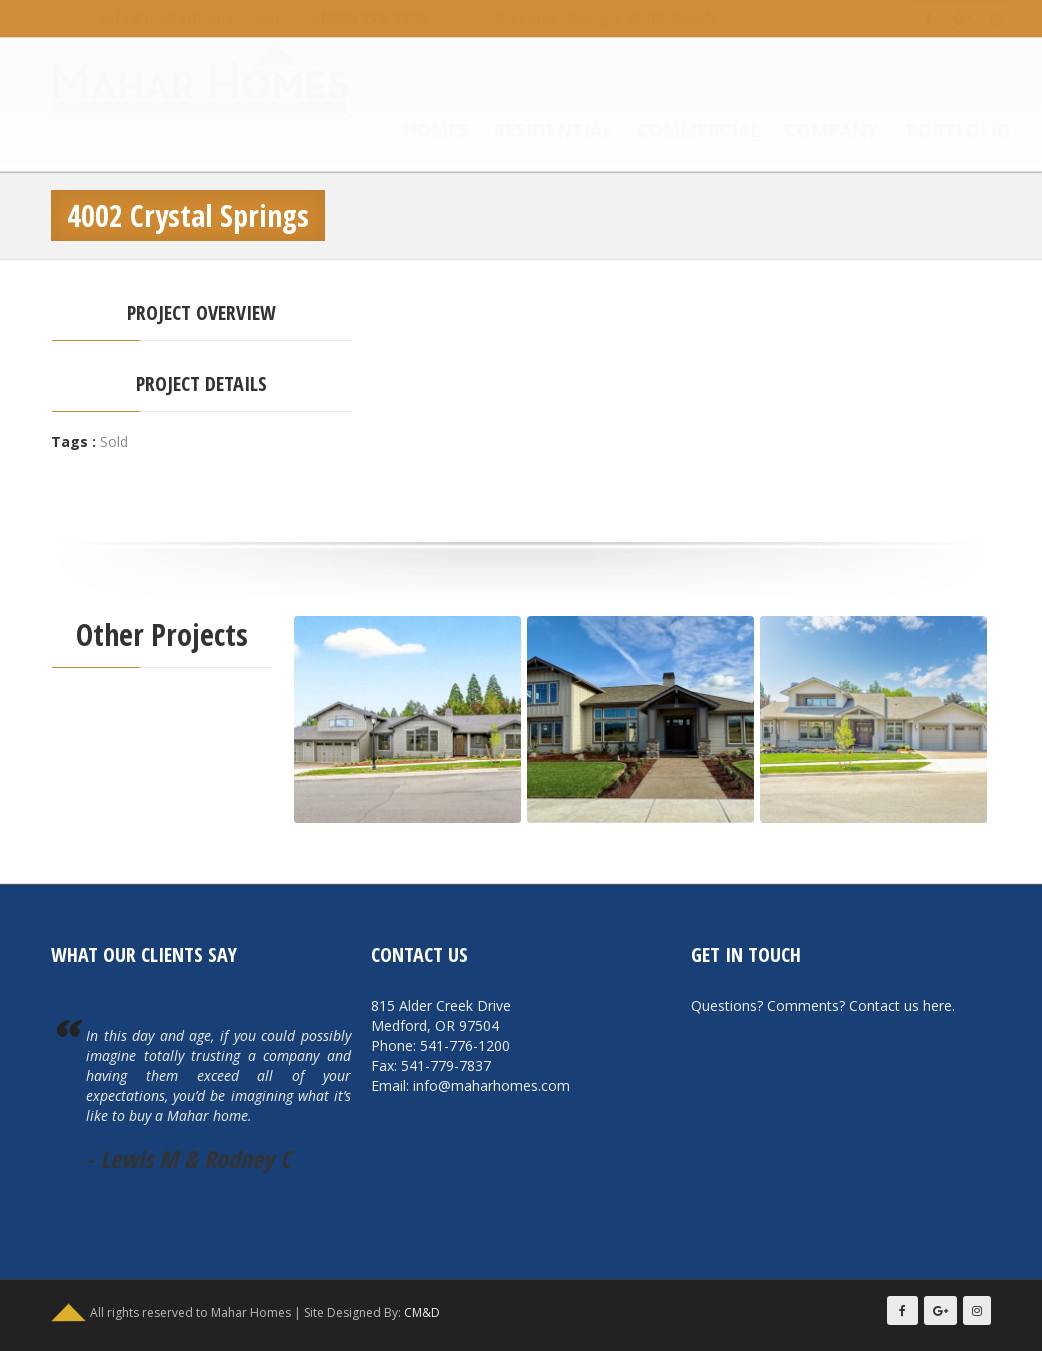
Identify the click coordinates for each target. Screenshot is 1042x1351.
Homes (416, 131)
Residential (533, 131)
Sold (114, 441)
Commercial (679, 131)
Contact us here (900, 1005)
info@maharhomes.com (170, 17)
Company (811, 131)
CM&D (422, 1312)
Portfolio (938, 131)
